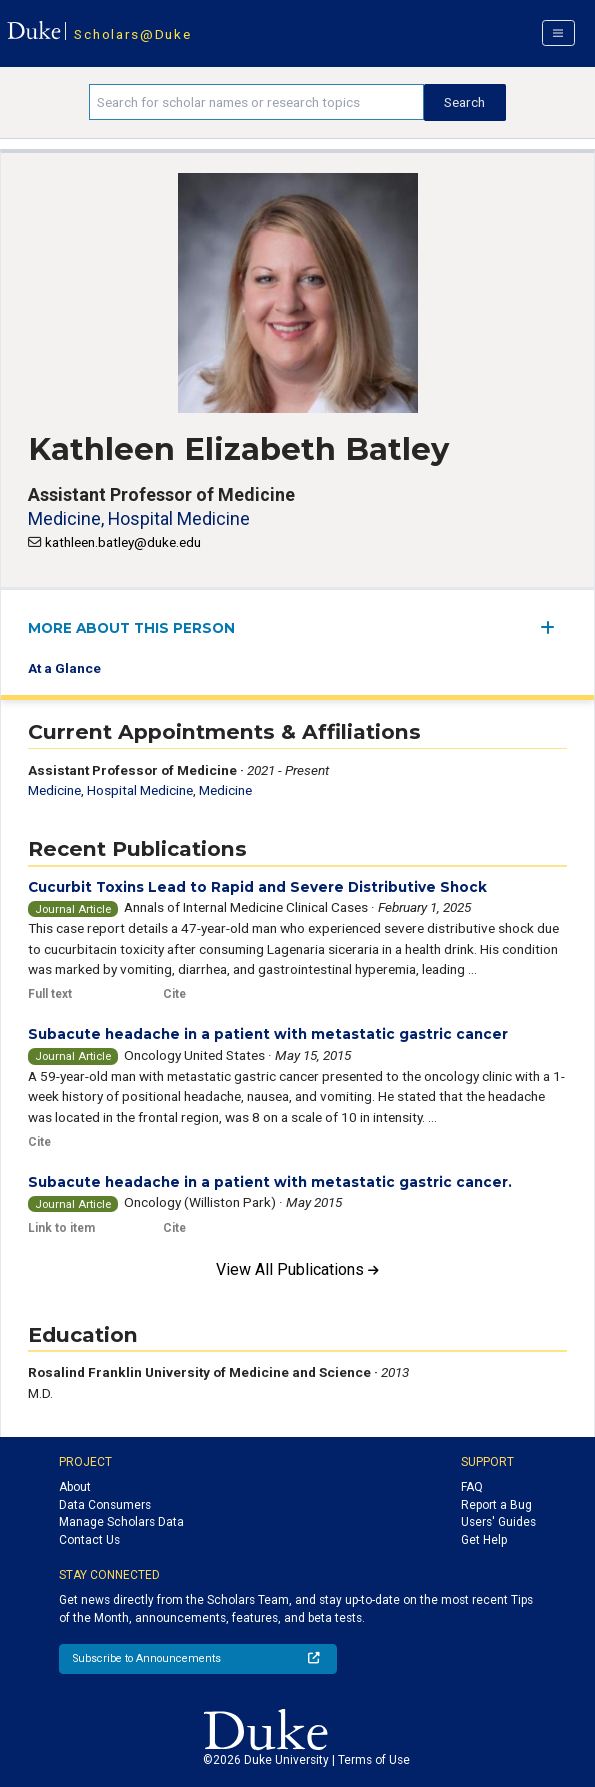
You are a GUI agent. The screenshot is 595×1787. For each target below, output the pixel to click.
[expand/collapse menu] (553, 627)
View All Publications (297, 1269)
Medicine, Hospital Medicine (139, 518)
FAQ (472, 1487)
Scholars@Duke (132, 34)
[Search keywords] (256, 102)
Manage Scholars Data (121, 1522)
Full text (50, 994)
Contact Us (89, 1540)
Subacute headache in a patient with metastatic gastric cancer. (270, 1182)
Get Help (484, 1540)
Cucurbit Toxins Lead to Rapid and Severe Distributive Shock (257, 887)
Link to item (61, 1228)
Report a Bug (496, 1505)
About (75, 1487)
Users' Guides (498, 1522)
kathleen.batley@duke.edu (123, 542)
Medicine (225, 790)
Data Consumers (105, 1505)
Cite (174, 994)
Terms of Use (374, 1760)
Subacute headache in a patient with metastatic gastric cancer (268, 1034)
